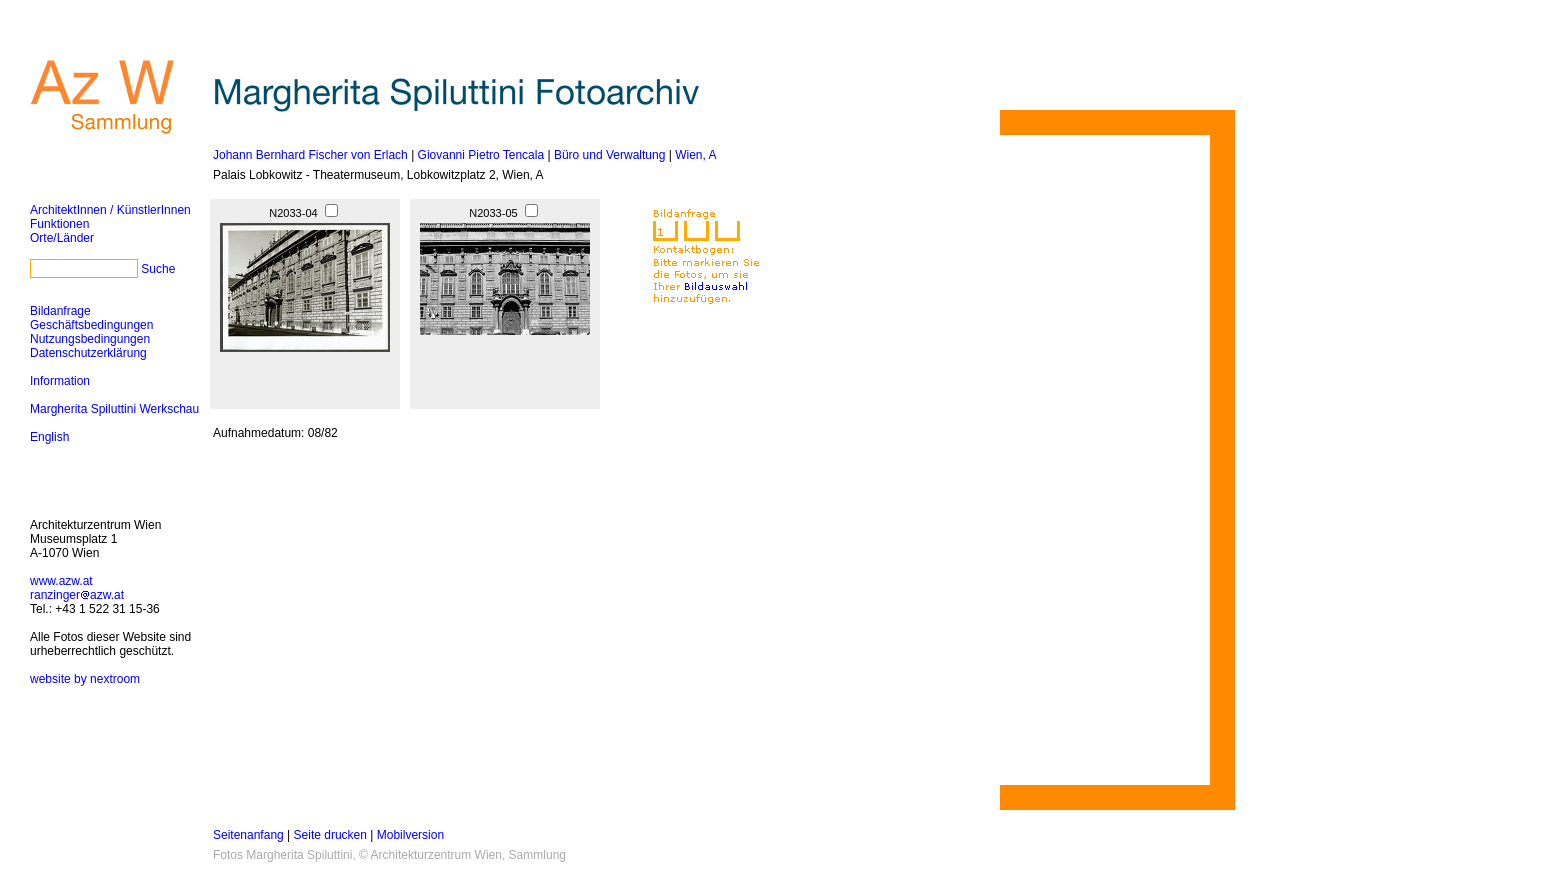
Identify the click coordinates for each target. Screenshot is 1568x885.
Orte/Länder (62, 238)
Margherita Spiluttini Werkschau (114, 409)
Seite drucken (330, 835)
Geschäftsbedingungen (91, 325)
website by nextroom (85, 679)
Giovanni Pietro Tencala (481, 155)
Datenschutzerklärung (88, 353)
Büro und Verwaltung (609, 155)
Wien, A (695, 155)
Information (60, 381)
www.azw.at (61, 581)
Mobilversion (410, 835)
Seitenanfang (248, 835)
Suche (158, 269)
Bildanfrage (60, 311)
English (49, 437)
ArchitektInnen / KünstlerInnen (110, 210)
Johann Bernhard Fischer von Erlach (310, 155)
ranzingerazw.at (77, 595)
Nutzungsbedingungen (90, 339)
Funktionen (59, 224)
